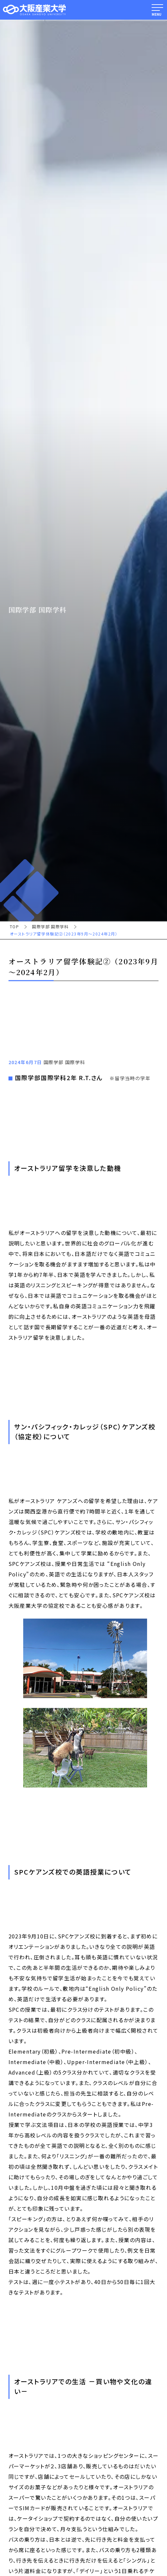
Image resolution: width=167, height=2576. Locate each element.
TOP (14, 927)
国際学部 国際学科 (50, 927)
